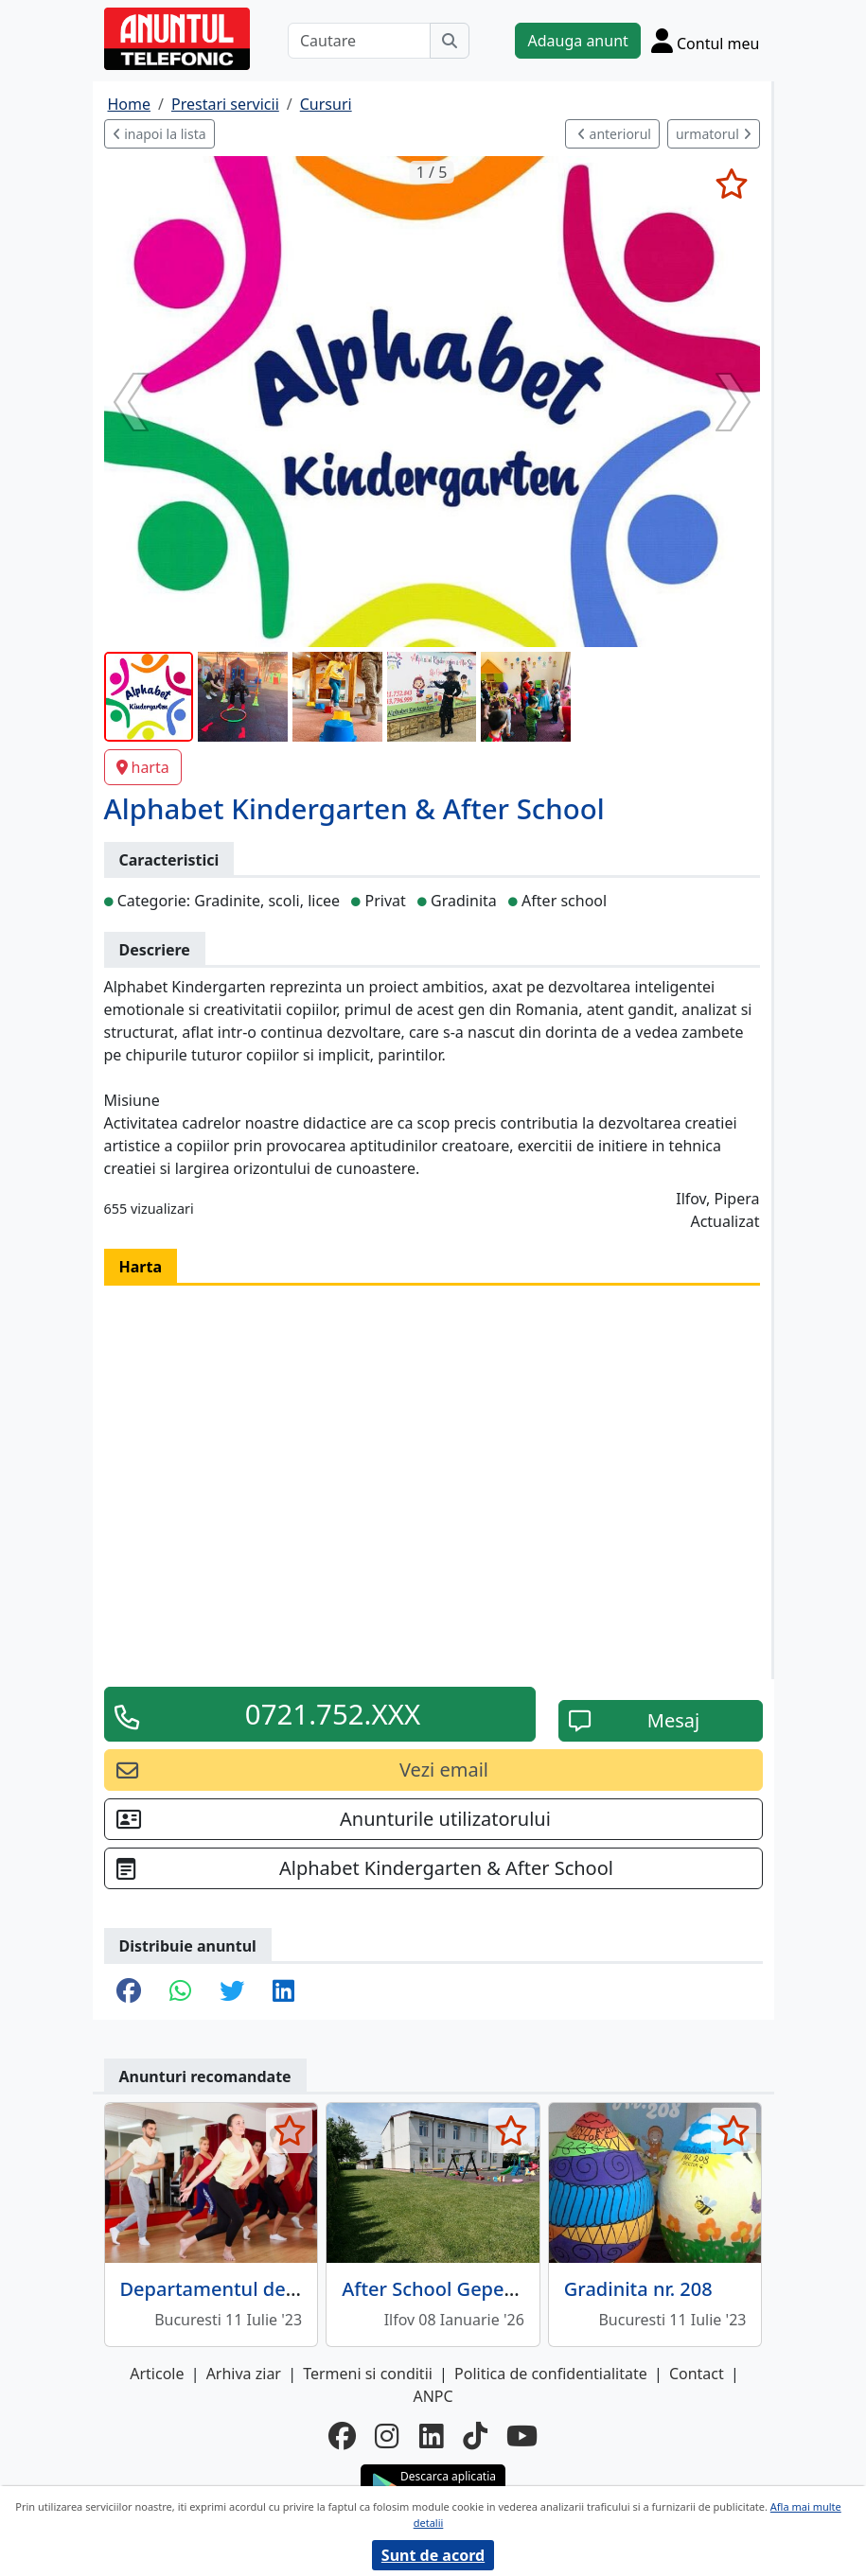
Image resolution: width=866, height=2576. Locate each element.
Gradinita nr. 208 (638, 2289)
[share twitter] (231, 1991)
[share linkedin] (283, 1991)
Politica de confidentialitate (550, 2373)
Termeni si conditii (368, 2373)
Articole (157, 2373)
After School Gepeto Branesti (472, 2289)
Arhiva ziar (243, 2373)
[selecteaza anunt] (732, 183)
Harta (141, 1266)
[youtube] (522, 2436)
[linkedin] (431, 2436)
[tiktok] (475, 2436)
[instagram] (387, 2436)
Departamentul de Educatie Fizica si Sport (308, 2289)
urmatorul (713, 134)
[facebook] (342, 2436)
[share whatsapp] (180, 1991)
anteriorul (614, 134)
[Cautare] (360, 41)
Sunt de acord (433, 2555)
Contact (696, 2373)
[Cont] (705, 40)
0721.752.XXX (332, 1714)
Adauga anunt (577, 40)
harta (142, 767)
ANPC (432, 2396)
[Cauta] (449, 41)
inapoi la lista (159, 134)
